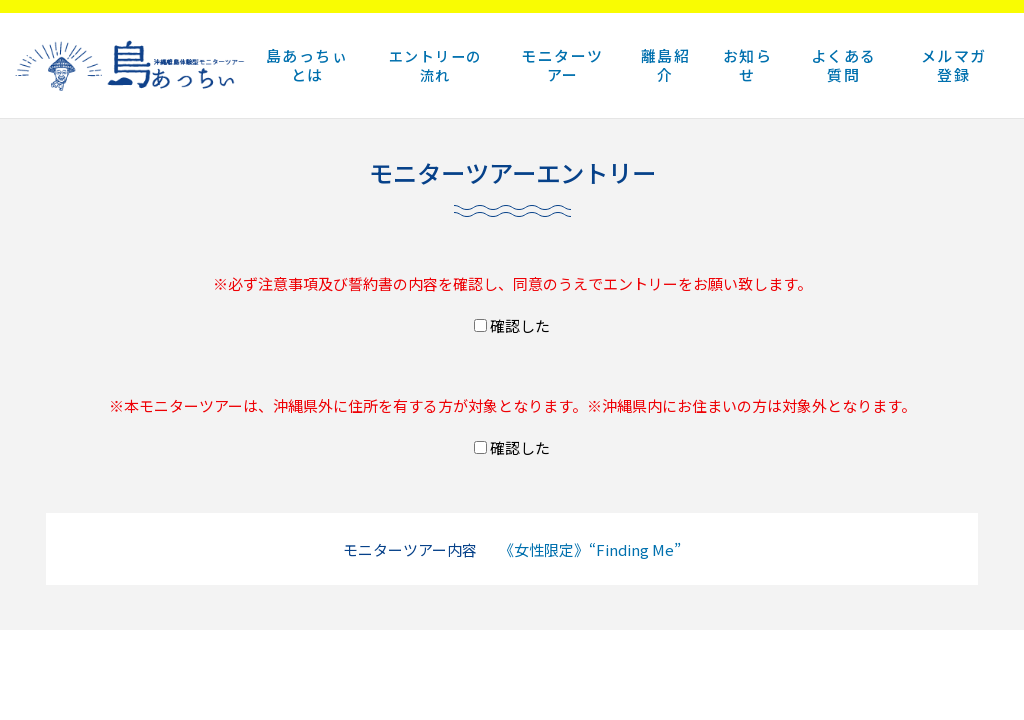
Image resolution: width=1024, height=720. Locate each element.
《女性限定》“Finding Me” (590, 549)
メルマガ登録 (954, 65)
